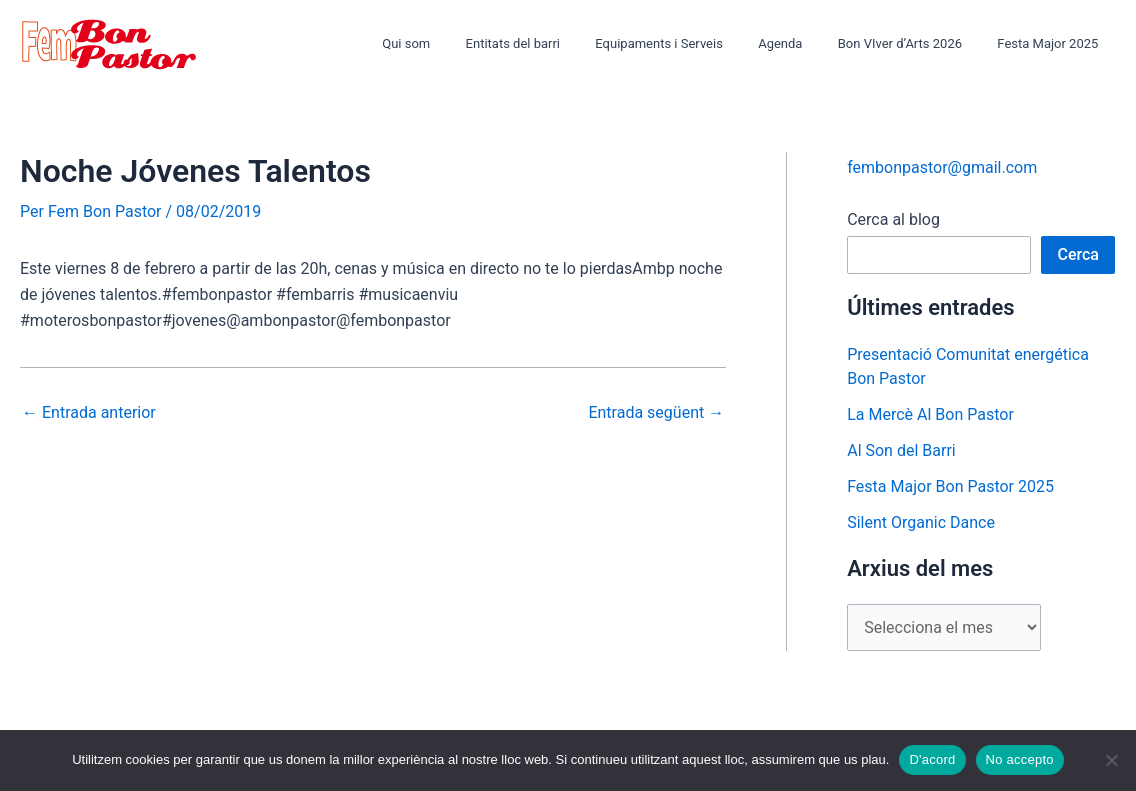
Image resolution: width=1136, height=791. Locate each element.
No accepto (1020, 759)
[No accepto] (1111, 760)
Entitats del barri (554, 43)
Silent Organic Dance (921, 522)
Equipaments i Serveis (692, 43)
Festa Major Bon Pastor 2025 (950, 486)
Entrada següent (656, 413)
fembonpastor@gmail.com (942, 167)
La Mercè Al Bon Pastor (930, 414)
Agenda (803, 43)
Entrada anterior (89, 413)
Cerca (1078, 254)
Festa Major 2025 (1052, 43)
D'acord (932, 759)
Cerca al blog (893, 219)
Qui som (457, 43)
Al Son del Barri (901, 450)
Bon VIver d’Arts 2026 (914, 43)
